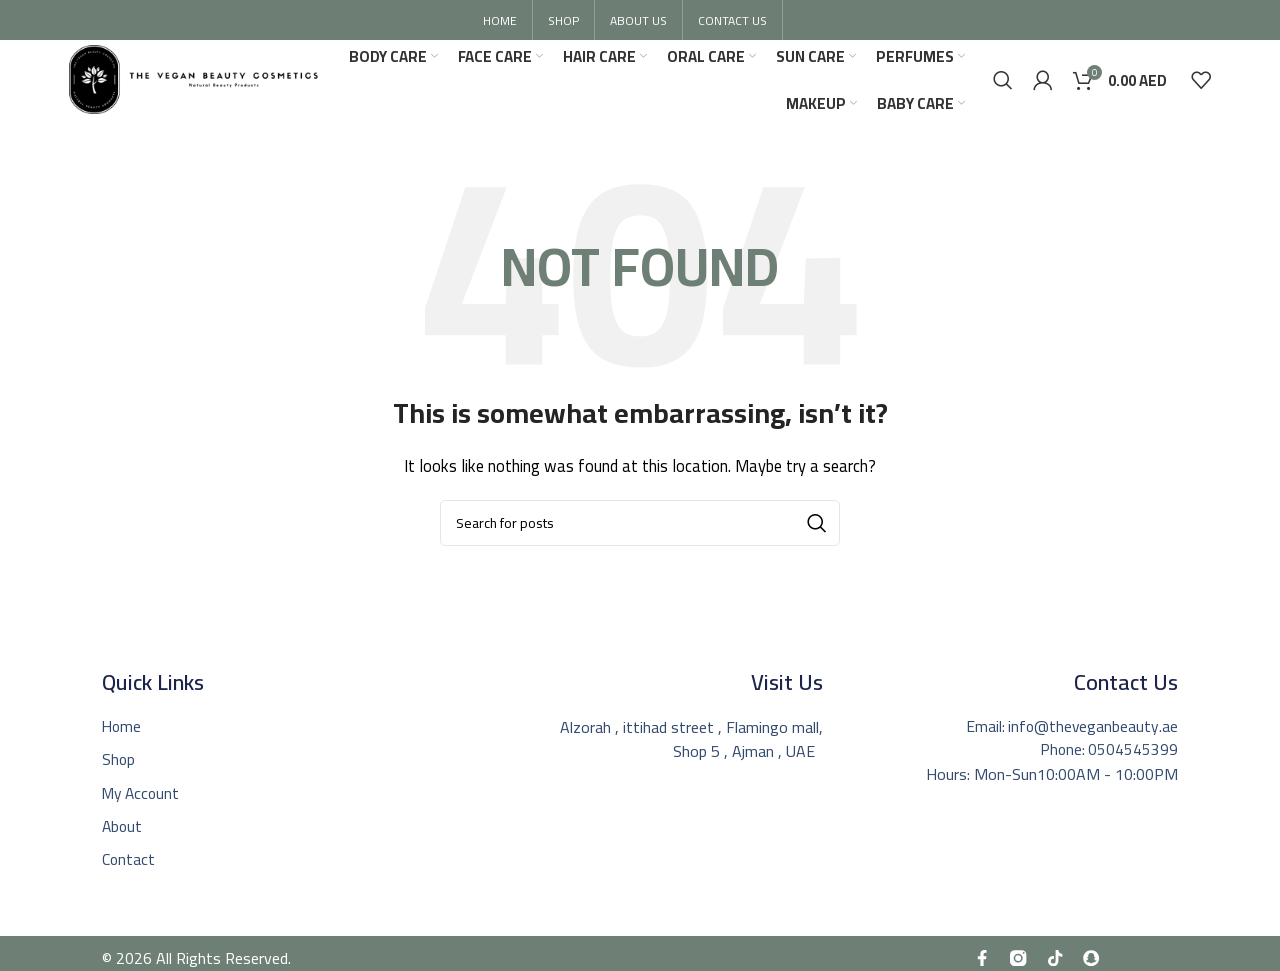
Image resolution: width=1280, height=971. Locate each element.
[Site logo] (204, 80)
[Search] (1003, 83)
